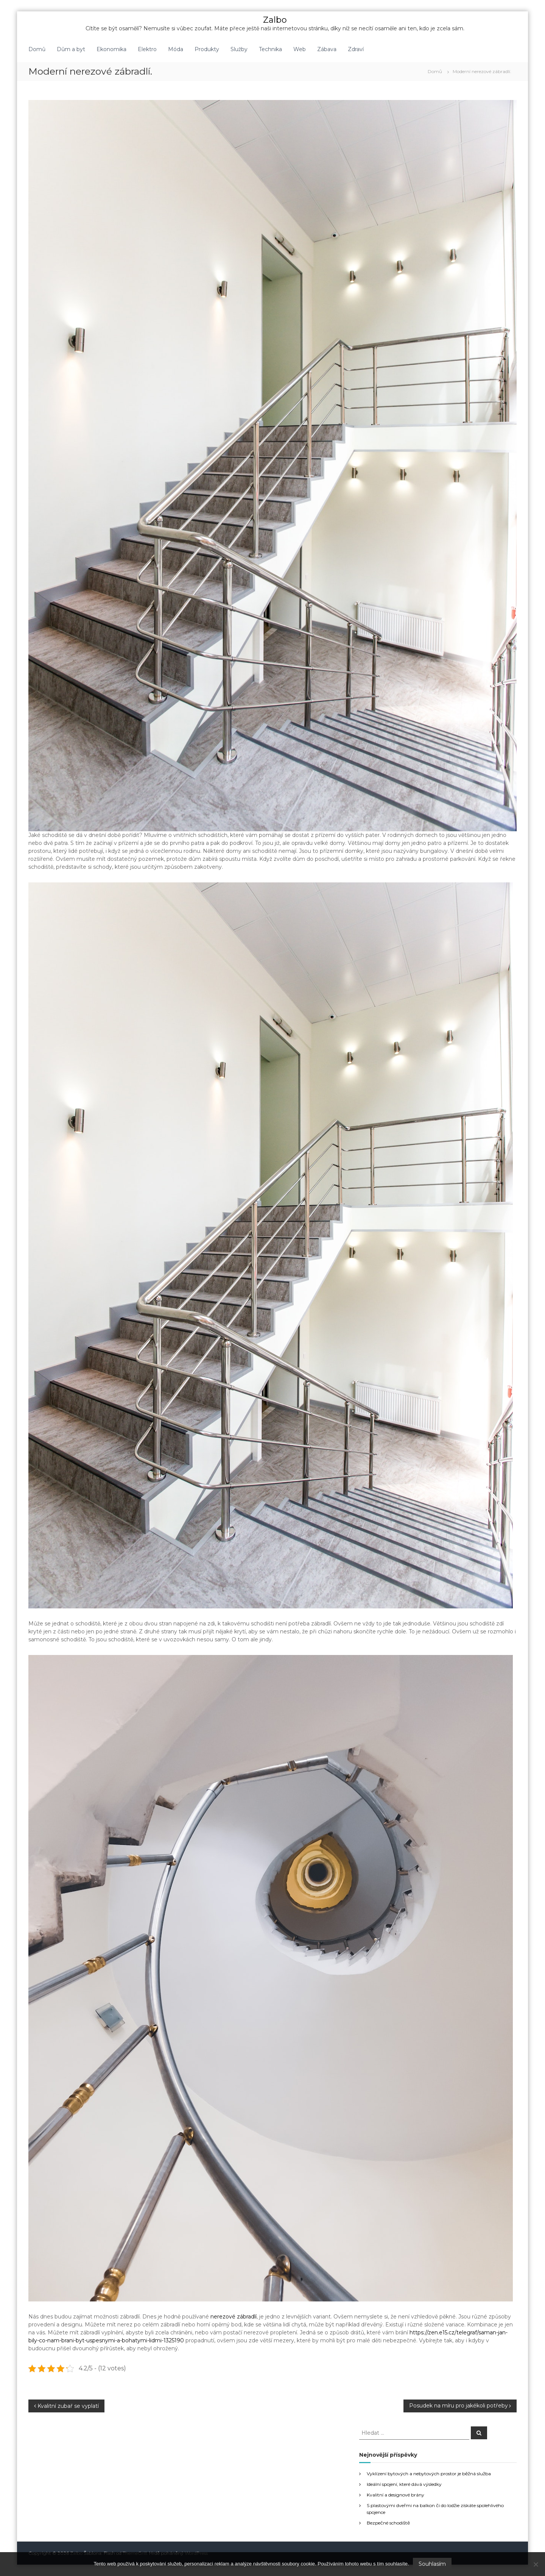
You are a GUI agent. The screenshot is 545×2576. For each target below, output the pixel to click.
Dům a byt (71, 49)
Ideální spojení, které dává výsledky (404, 2484)
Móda (175, 49)
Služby (239, 49)
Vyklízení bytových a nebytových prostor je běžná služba (429, 2473)
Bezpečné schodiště (388, 2523)
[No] (535, 2564)
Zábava (326, 49)
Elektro (147, 49)
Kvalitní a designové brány (395, 2495)
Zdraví (356, 49)
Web (299, 49)
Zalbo (275, 20)
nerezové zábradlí (233, 2316)
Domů (36, 49)
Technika (270, 49)
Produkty (207, 49)
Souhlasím (432, 2563)
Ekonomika (111, 49)
